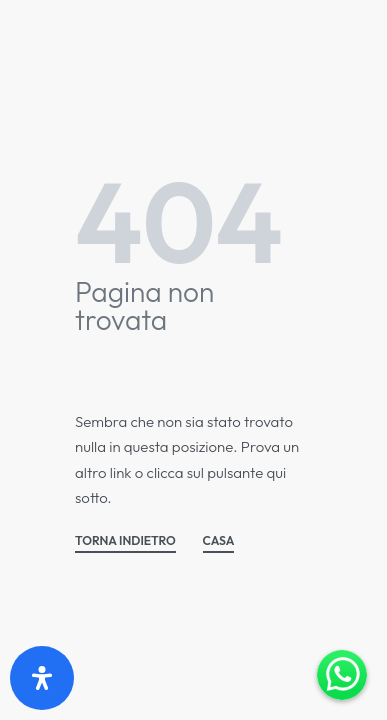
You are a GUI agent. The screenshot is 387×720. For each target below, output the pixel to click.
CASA (219, 541)
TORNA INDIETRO (125, 541)
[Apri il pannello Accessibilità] (42, 678)
